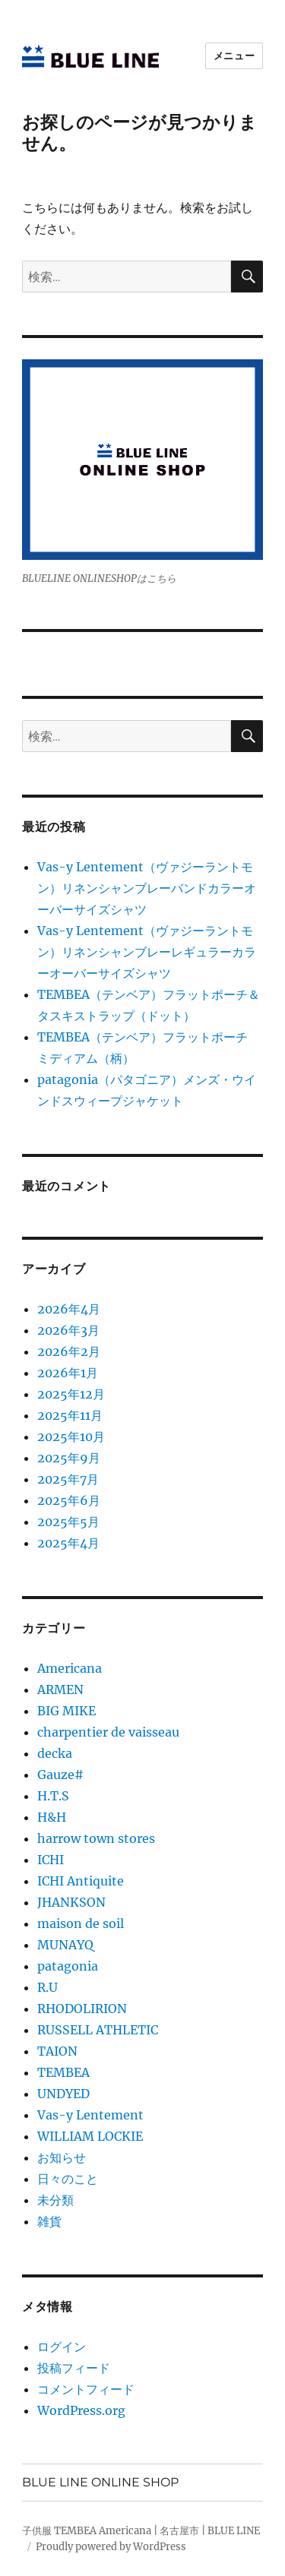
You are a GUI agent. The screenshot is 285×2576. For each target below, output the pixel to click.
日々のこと (67, 2178)
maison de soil (80, 1923)
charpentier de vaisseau (108, 1732)
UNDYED (63, 2093)
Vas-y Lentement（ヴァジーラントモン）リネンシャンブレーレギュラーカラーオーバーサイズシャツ (146, 952)
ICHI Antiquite (80, 1881)
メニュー (234, 55)
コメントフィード (86, 2389)
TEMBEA (63, 2072)
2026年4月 (68, 1308)
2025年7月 (68, 1479)
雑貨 (49, 2221)
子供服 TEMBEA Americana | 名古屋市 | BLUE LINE (141, 2530)
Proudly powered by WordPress (111, 2546)
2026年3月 (68, 1330)
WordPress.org (81, 2410)
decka (54, 1753)
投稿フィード (73, 2367)
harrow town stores (96, 1838)
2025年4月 (68, 1542)
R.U (47, 1987)
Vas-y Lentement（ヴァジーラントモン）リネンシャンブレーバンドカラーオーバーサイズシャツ (146, 888)
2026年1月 (67, 1372)
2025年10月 (71, 1436)
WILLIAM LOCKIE (90, 2136)
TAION (57, 2051)
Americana (69, 1668)
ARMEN (60, 1689)
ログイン (61, 2346)
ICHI (50, 1859)
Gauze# (60, 1774)
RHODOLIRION (82, 2008)
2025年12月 (71, 1394)
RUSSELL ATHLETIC (97, 2029)
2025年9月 (68, 1457)
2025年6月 (68, 1500)
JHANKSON (71, 1902)
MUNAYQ (65, 1944)
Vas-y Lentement (90, 2114)
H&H (51, 1817)
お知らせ (61, 2157)
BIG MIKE (66, 1710)
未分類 (55, 2200)
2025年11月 (70, 1415)
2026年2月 (68, 1351)
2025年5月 (68, 1521)
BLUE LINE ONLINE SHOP (100, 2482)
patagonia (67, 1966)
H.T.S (53, 1795)
